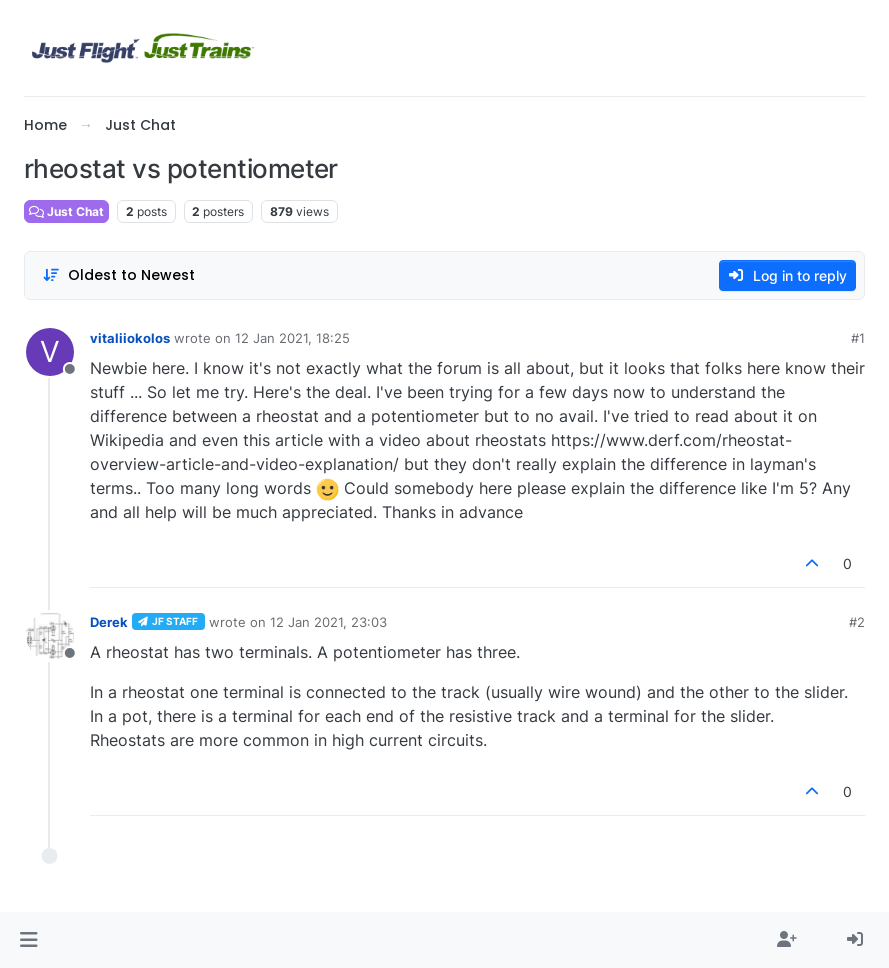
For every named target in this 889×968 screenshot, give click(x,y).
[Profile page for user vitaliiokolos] (50, 352)
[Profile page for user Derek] (50, 636)
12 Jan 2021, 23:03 (328, 622)
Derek (109, 622)
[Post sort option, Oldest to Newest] (118, 275)
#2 (857, 622)
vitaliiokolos (130, 338)
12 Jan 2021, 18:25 (292, 338)
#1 (858, 338)
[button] (28, 940)
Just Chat (66, 211)
